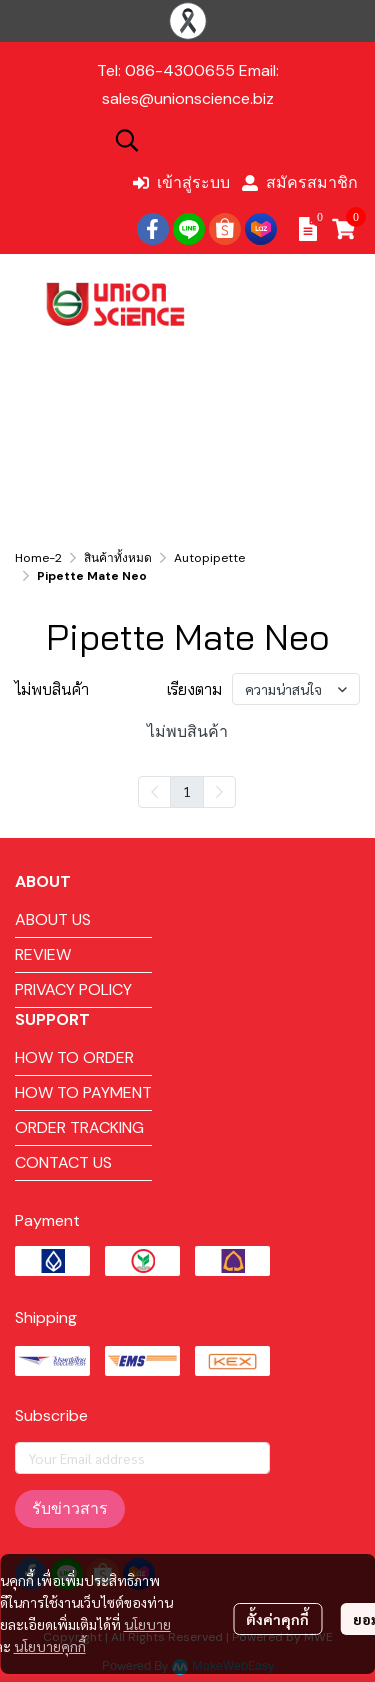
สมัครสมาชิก (300, 182)
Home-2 (38, 558)
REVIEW (43, 954)
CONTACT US (63, 1162)
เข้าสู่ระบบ (181, 182)
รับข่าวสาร (70, 1508)
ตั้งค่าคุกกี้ (277, 1619)
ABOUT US (53, 919)
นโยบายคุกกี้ (50, 1646)
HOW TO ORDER (74, 1057)
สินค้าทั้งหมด (118, 558)
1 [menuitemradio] (187, 791)
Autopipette (209, 558)
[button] (235, 140)
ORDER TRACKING (79, 1127)
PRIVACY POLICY (73, 989)
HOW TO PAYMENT (83, 1092)
